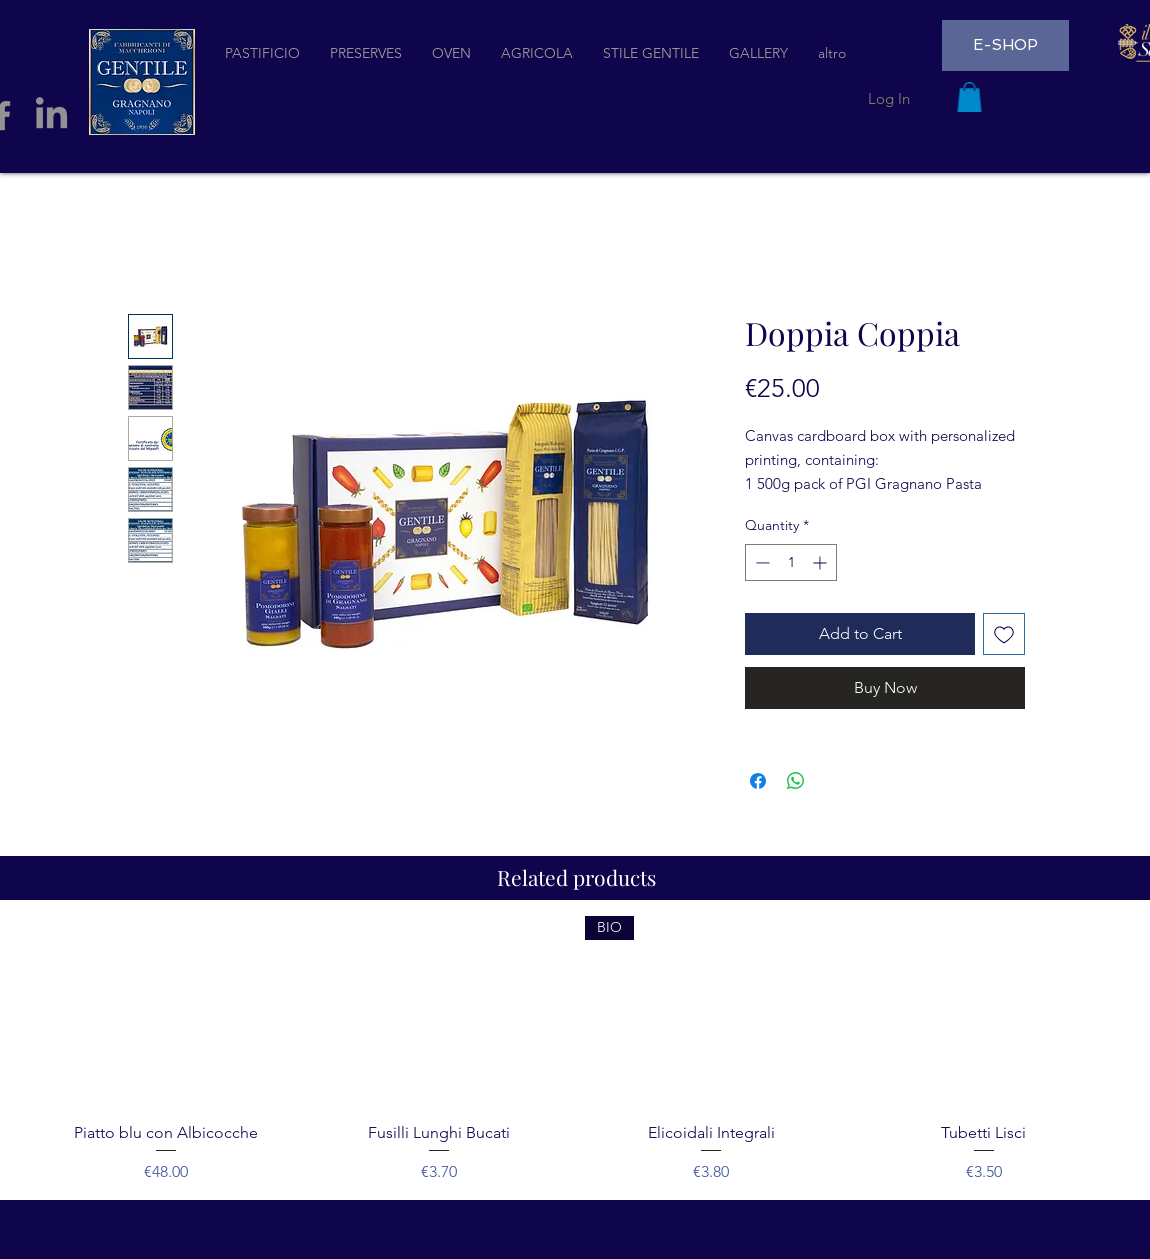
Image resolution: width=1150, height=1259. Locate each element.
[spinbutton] (791, 562)
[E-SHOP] (1005, 45)
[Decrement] (760, 562)
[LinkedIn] (51, 115)
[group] (575, 1050)
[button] (969, 97)
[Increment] (821, 562)
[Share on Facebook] (758, 781)
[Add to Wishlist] (1004, 634)
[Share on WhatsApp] (796, 781)
